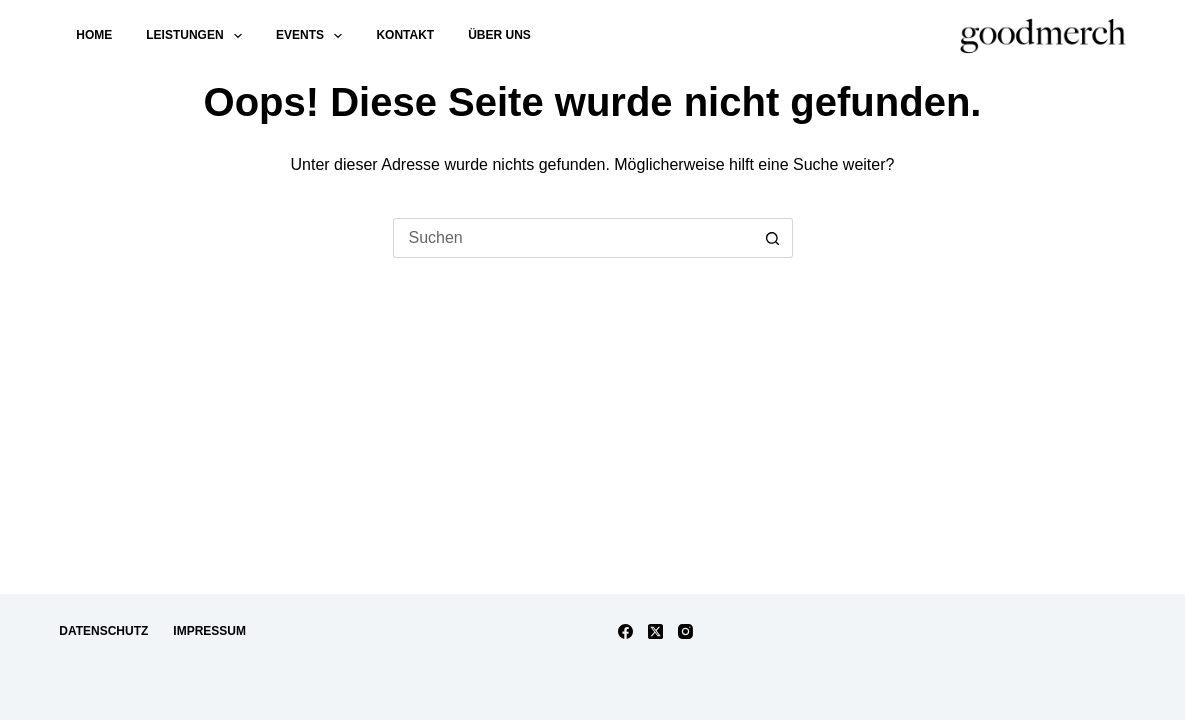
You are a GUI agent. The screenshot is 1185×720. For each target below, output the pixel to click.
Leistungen (198, 36)
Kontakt (405, 35)
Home (94, 35)
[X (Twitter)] (655, 631)
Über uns (499, 35)
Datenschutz (103, 631)
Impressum (209, 631)
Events (313, 36)
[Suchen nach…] (573, 238)
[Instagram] (685, 631)
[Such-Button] (773, 238)
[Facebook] (625, 631)
